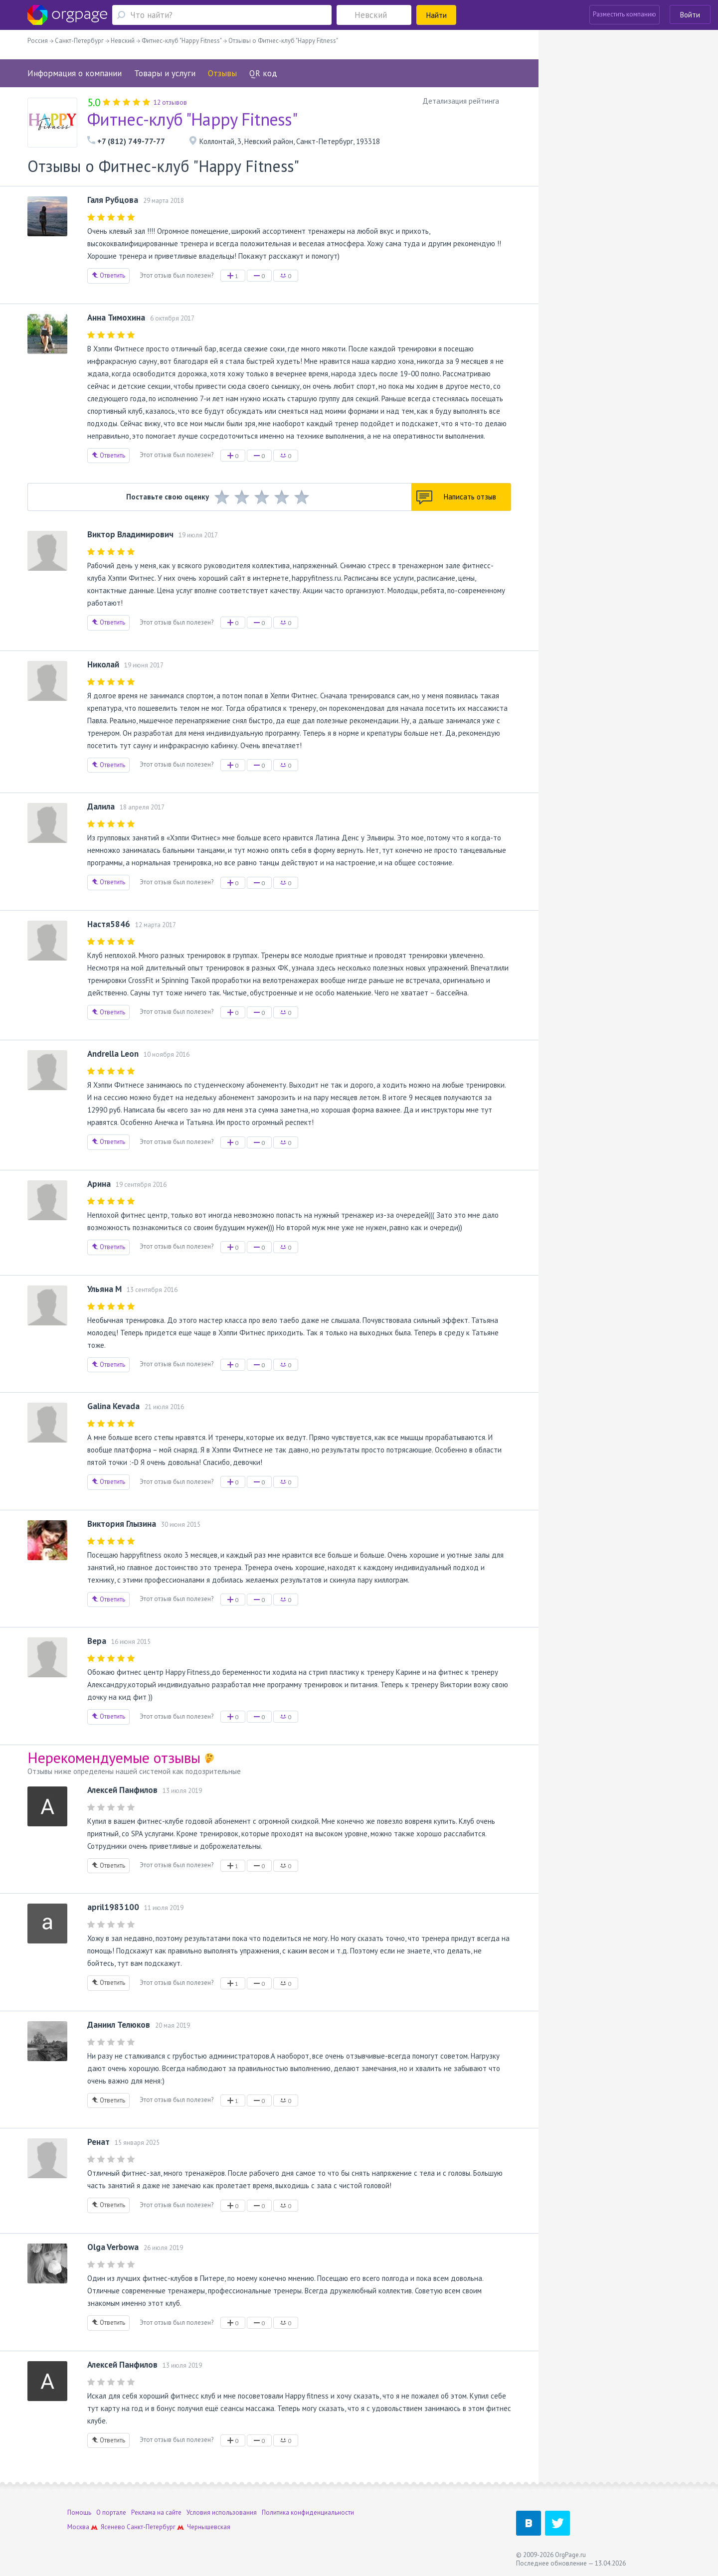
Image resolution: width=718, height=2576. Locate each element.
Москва (78, 2527)
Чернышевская (208, 2527)
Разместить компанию (624, 14)
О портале (111, 2512)
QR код (263, 73)
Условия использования (221, 2512)
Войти (690, 14)
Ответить (108, 275)
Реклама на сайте (156, 2512)
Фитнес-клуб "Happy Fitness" (192, 119)
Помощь (79, 2512)
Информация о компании (74, 73)
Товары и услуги (164, 73)
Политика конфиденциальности (308, 2512)
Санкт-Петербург (151, 2527)
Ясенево (113, 2527)
